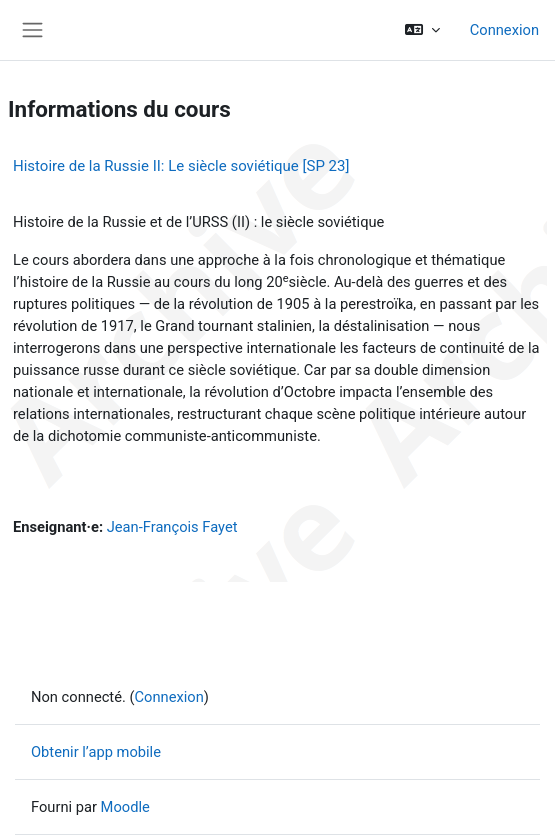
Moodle (125, 807)
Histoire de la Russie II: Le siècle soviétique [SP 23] (181, 166)
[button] (421, 30)
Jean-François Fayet (172, 527)
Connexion (504, 30)
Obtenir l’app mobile (96, 752)
